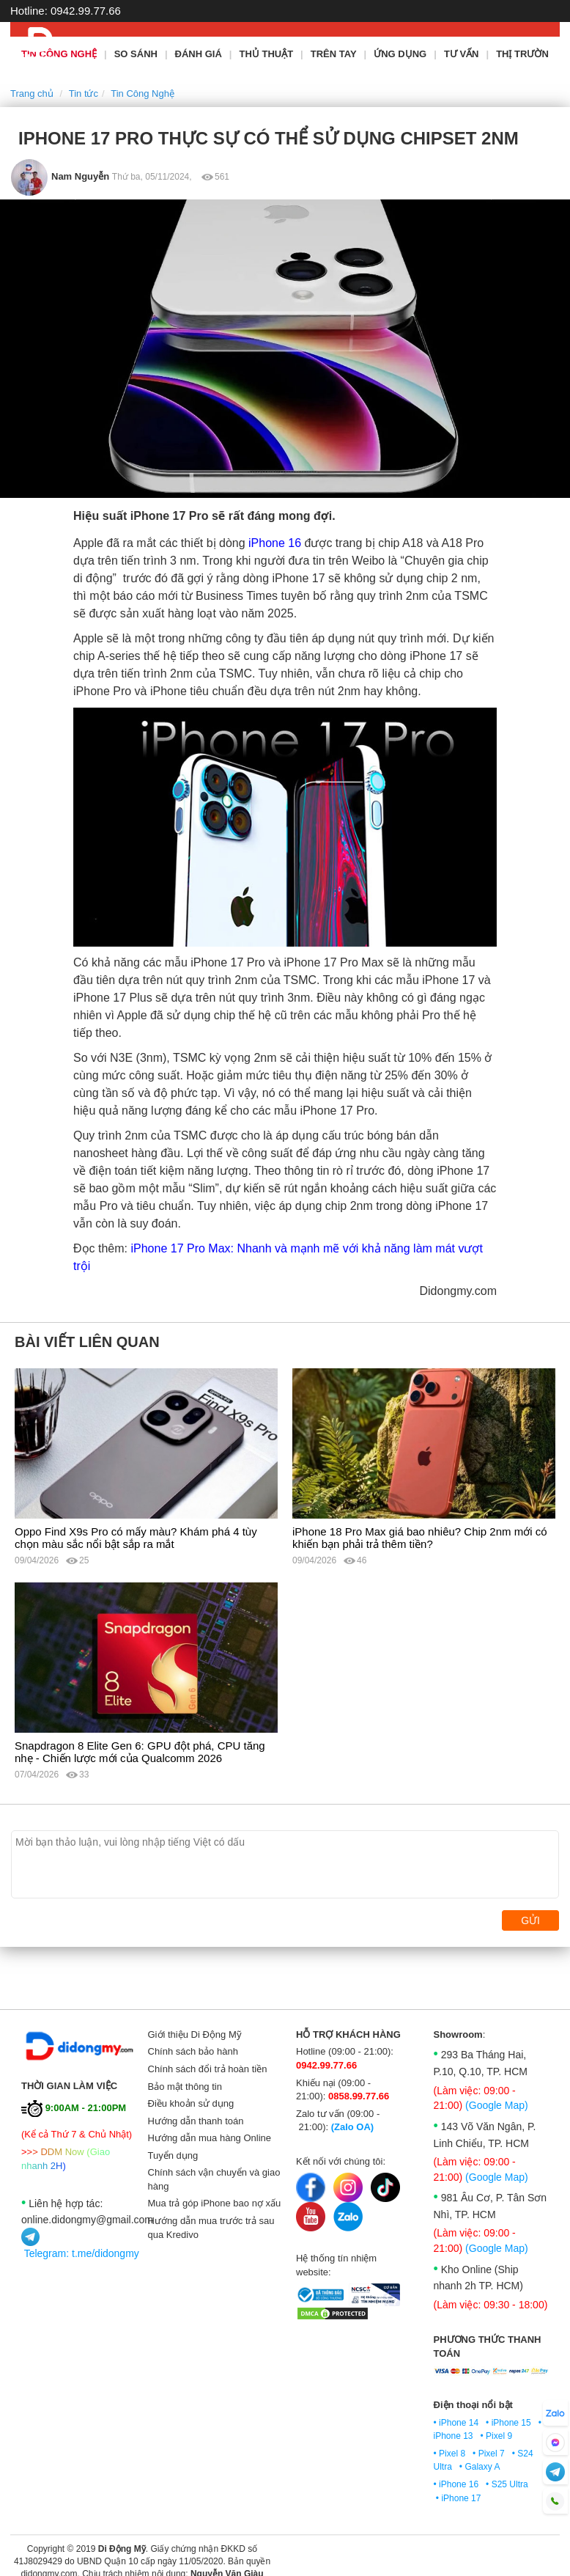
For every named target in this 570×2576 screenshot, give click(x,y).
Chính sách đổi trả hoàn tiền (207, 2068)
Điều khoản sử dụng (191, 2103)
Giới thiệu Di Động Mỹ (195, 2034)
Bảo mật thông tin (185, 2086)
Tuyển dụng (173, 2155)
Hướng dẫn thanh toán (196, 2121)
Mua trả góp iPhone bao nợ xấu (214, 2203)
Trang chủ (31, 93)
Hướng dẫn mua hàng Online (210, 2137)
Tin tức (83, 93)
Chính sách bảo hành (193, 2051)
